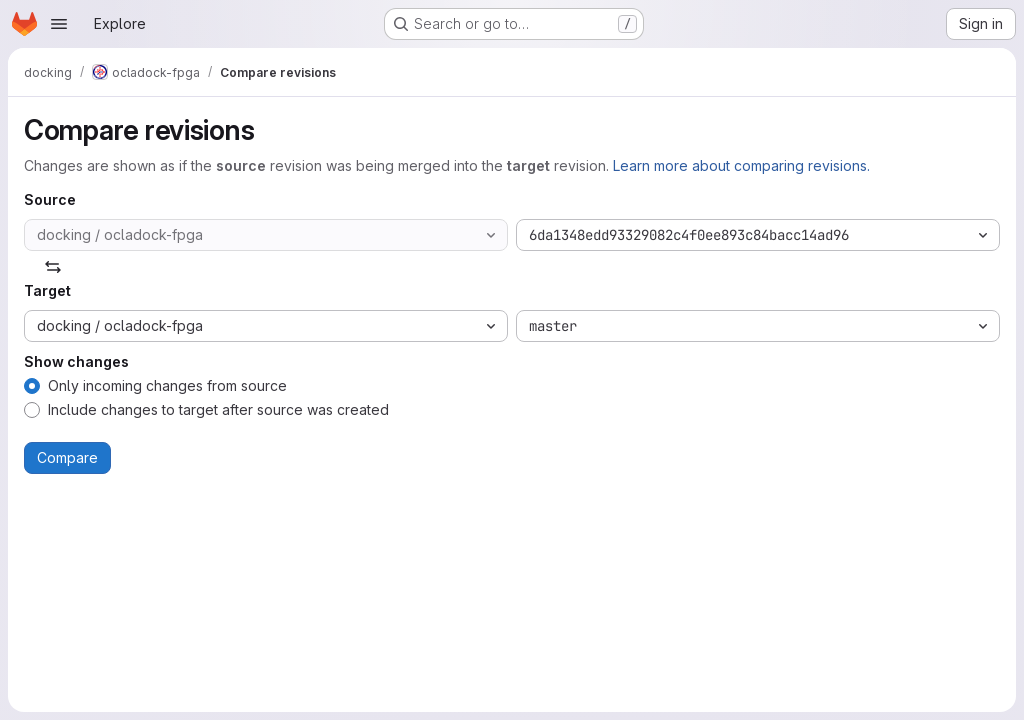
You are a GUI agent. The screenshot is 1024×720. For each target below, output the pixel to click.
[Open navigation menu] (59, 24)
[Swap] (53, 267)
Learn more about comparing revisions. (741, 165)
